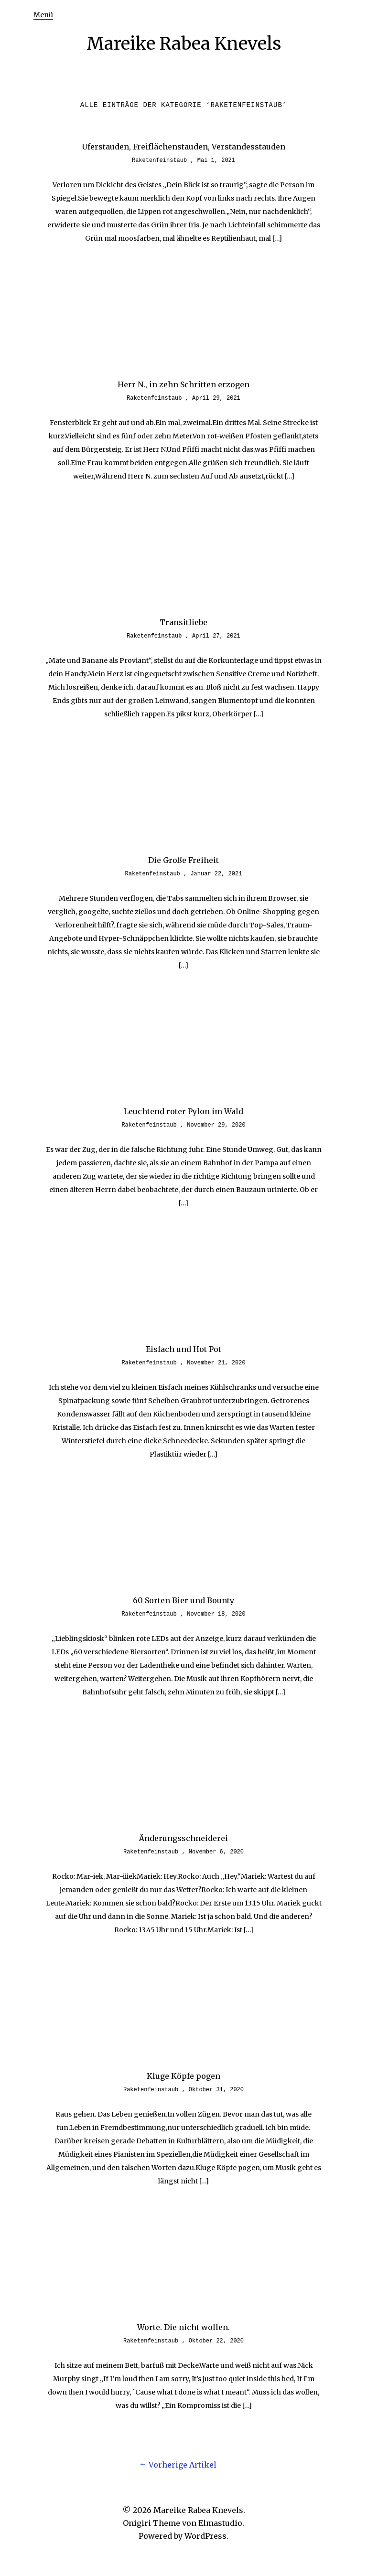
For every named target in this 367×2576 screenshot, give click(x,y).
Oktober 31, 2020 (216, 2089)
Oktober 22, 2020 (216, 2341)
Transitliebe (183, 622)
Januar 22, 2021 (216, 874)
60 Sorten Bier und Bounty (183, 1600)
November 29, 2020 (216, 1125)
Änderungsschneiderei (183, 1838)
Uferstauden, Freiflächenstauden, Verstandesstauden (183, 146)
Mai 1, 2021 (216, 160)
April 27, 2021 (216, 636)
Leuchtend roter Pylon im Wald (183, 1111)
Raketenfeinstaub (159, 160)
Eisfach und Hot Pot (183, 1349)
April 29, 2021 (216, 398)
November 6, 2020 (216, 1852)
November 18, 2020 (216, 1614)
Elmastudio (220, 2523)
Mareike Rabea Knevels (183, 43)
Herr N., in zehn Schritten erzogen (183, 384)
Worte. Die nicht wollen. (183, 2327)
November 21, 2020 (216, 1363)
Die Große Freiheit (183, 860)
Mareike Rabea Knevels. (199, 2510)
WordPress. (206, 2536)
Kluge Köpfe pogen (183, 2076)
